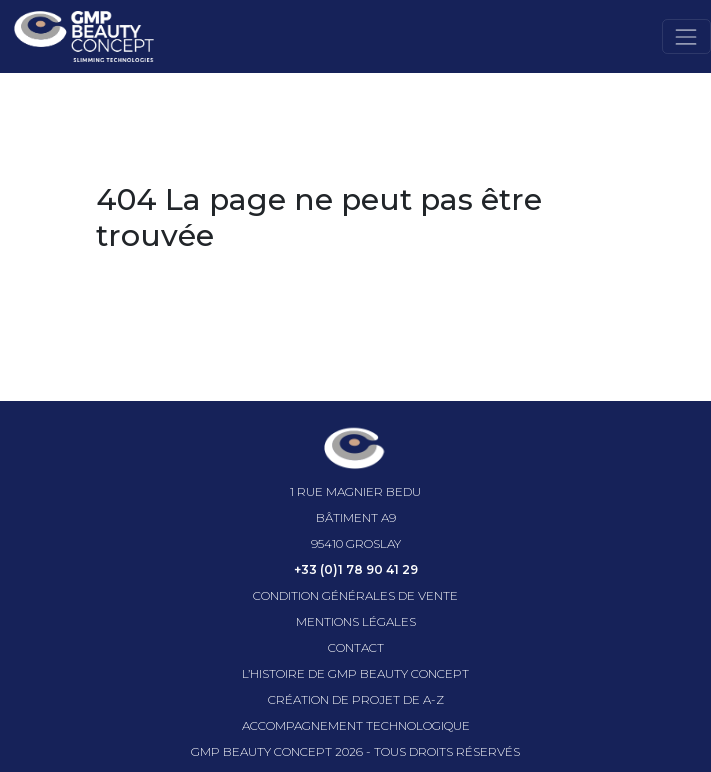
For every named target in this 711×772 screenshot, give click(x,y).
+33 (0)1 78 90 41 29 (356, 569)
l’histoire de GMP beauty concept (355, 673)
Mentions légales (356, 621)
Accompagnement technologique (356, 725)
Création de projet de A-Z (356, 699)
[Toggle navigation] (686, 36)
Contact (356, 647)
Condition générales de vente (355, 595)
